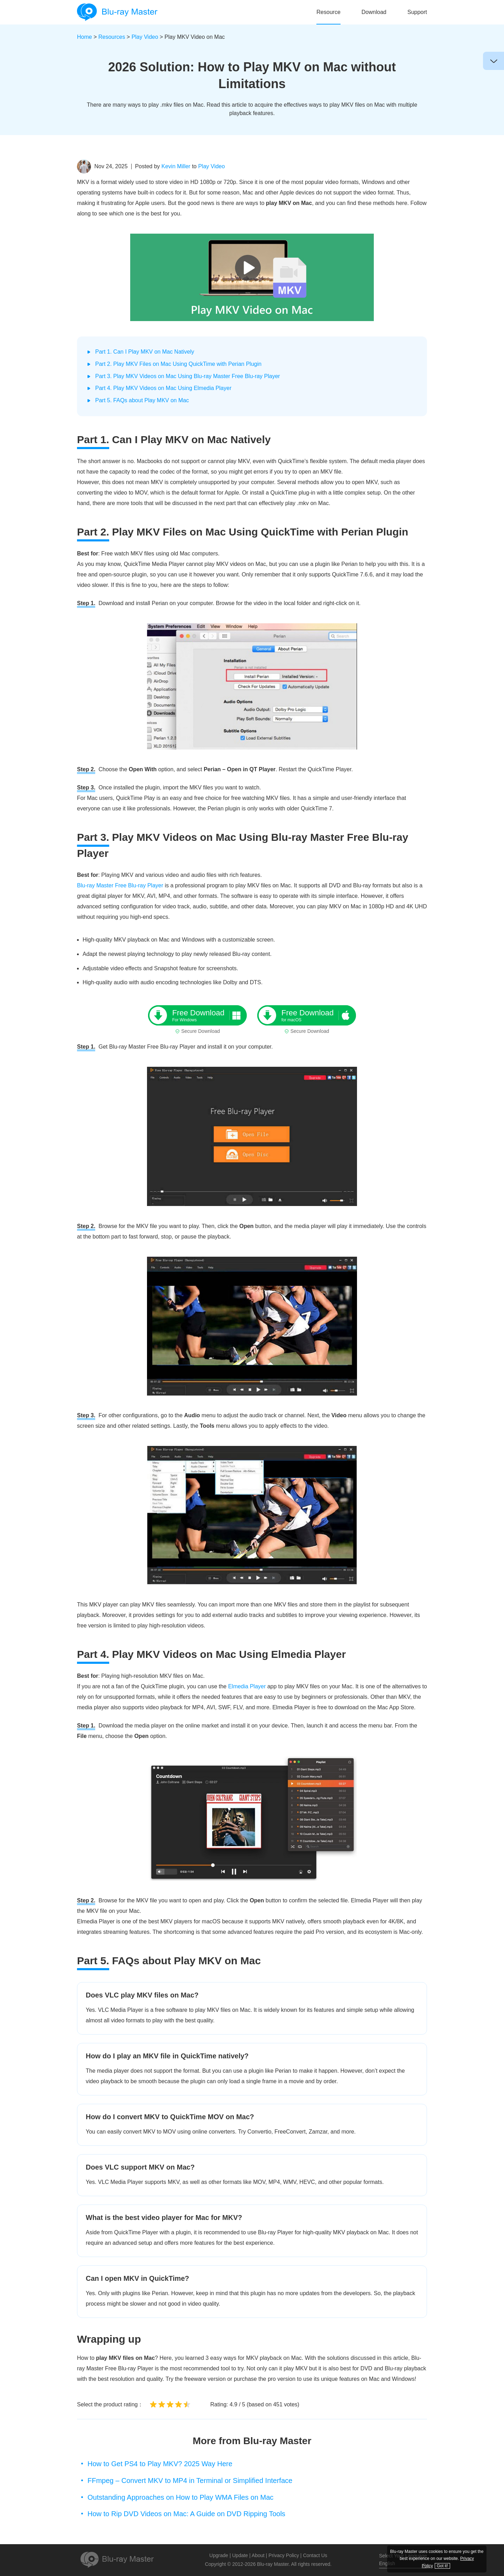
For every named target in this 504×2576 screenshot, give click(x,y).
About (258, 2555)
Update (240, 2555)
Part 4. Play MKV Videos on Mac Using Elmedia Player (163, 388)
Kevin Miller (175, 166)
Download (374, 12)
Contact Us (315, 2555)
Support (417, 12)
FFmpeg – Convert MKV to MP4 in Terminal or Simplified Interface (190, 2480)
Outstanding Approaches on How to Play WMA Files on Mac (180, 2497)
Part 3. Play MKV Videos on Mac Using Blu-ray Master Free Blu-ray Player (187, 376)
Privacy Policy (283, 2555)
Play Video (145, 37)
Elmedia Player (247, 1686)
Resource (328, 12)
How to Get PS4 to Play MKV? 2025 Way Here (160, 2464)
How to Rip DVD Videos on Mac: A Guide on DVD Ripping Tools (186, 2514)
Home (84, 37)
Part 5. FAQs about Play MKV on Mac (142, 400)
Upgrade (218, 2555)
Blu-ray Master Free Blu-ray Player (120, 885)
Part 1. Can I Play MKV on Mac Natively (144, 352)
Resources (111, 37)
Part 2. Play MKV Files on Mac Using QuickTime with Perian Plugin (178, 364)
